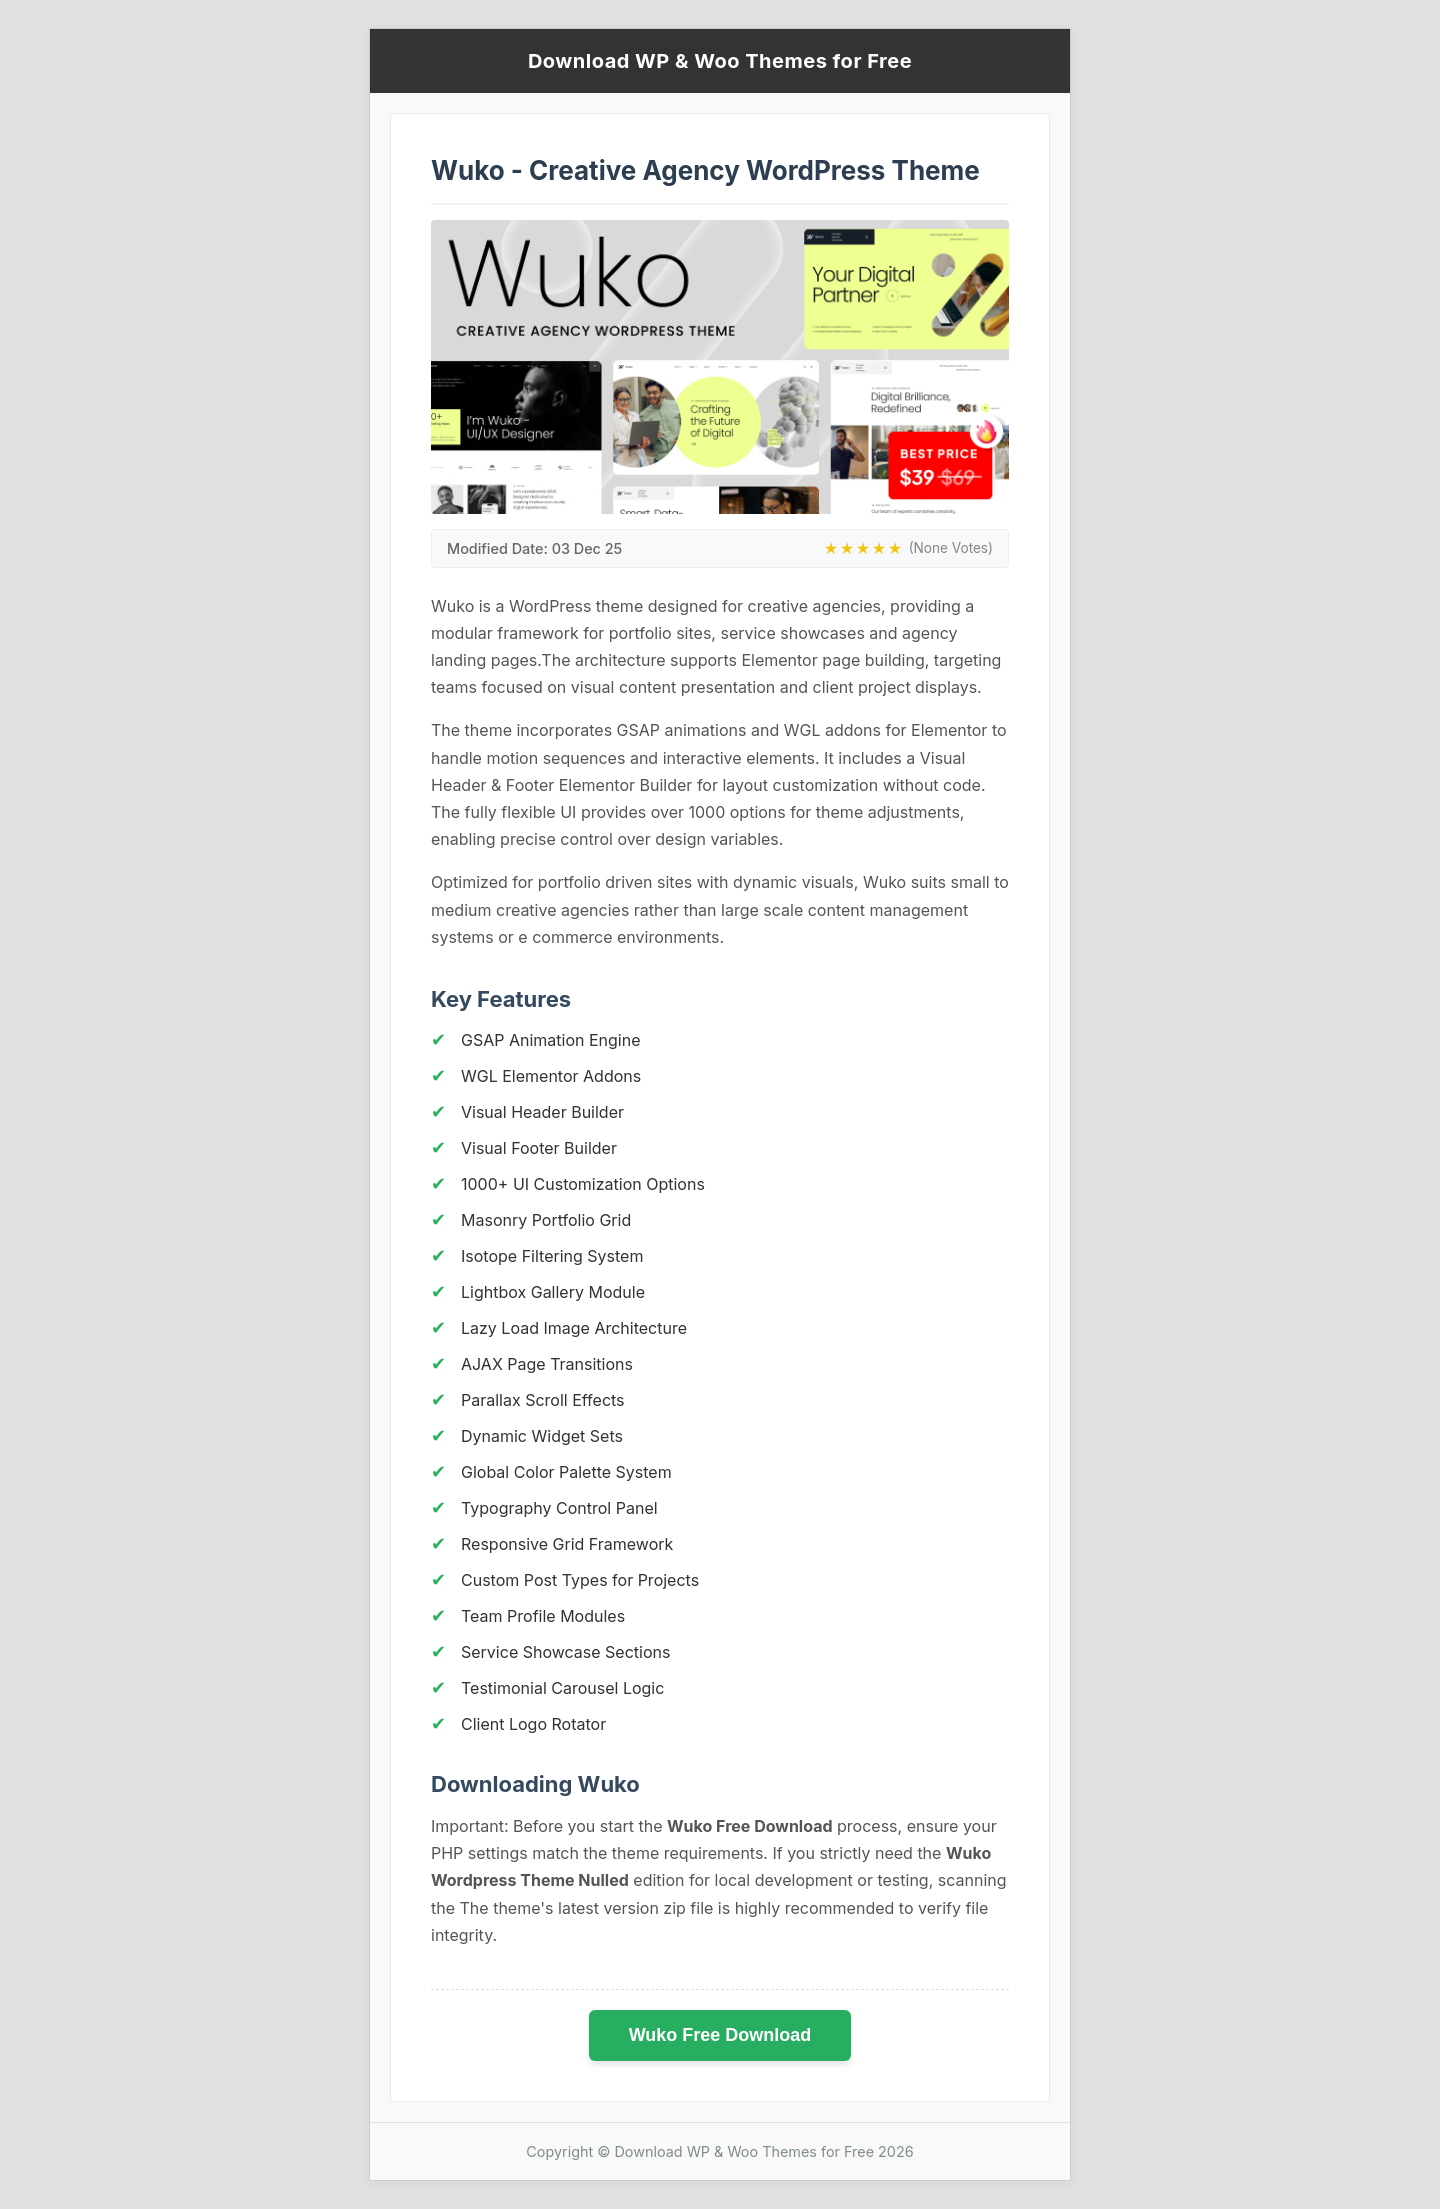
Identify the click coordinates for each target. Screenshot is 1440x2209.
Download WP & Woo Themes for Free (720, 61)
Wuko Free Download (720, 2035)
